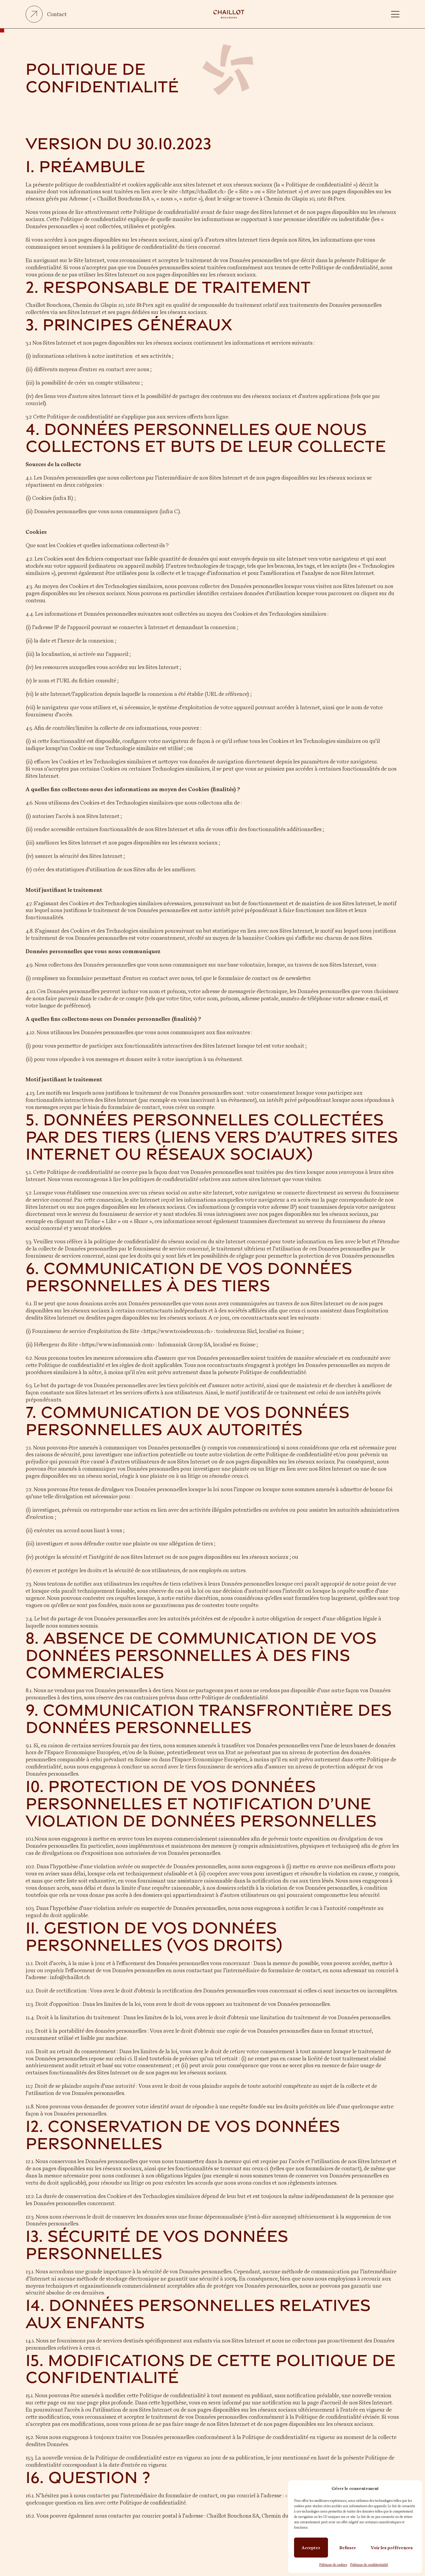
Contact (57, 14)
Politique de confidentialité (369, 2564)
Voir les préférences (392, 2547)
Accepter (310, 2547)
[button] (395, 14)
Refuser (347, 2547)
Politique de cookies (333, 2564)
